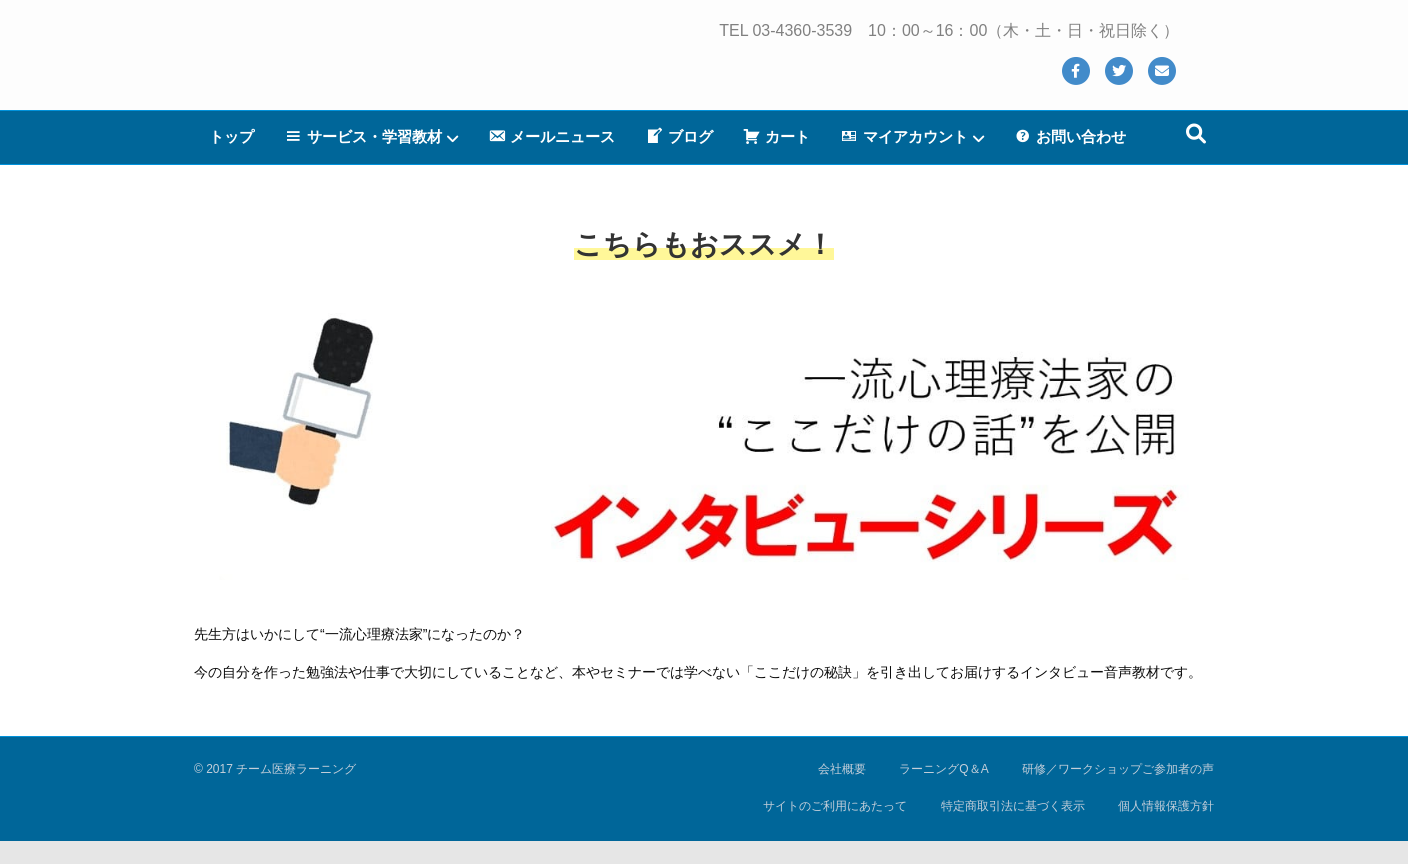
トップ (231, 159)
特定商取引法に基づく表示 (1013, 806)
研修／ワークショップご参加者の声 (1118, 769)
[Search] (1196, 157)
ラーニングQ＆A (943, 769)
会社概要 (842, 769)
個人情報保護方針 (1166, 806)
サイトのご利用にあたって (835, 806)
